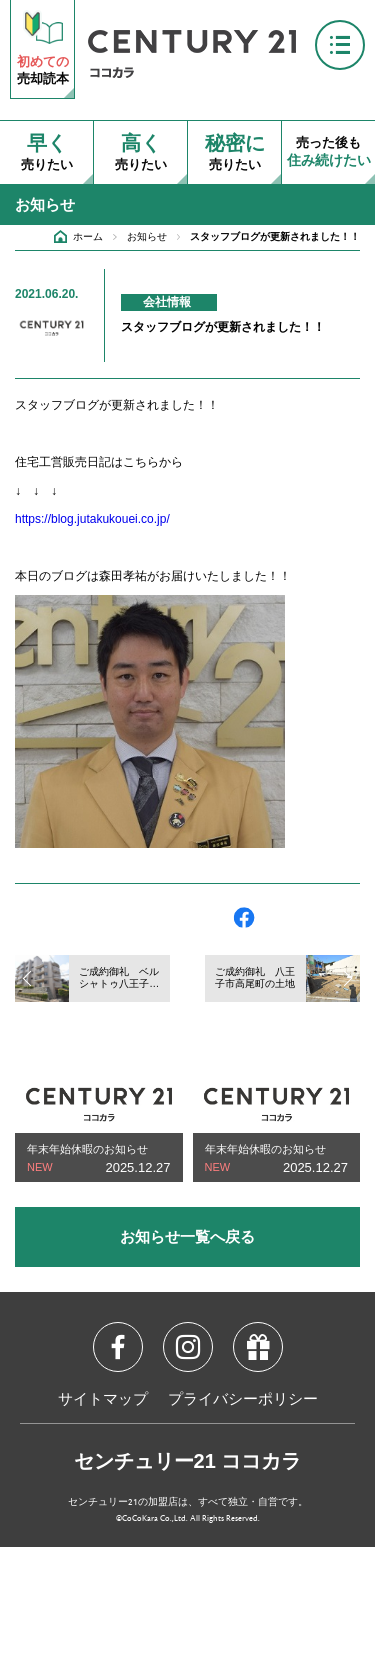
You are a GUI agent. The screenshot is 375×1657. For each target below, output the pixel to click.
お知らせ (147, 236)
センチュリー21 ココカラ (188, 1461)
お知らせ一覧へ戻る (187, 1236)
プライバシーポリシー (243, 1400)
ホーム (88, 236)
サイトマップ (103, 1400)
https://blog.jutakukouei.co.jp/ (92, 519)
